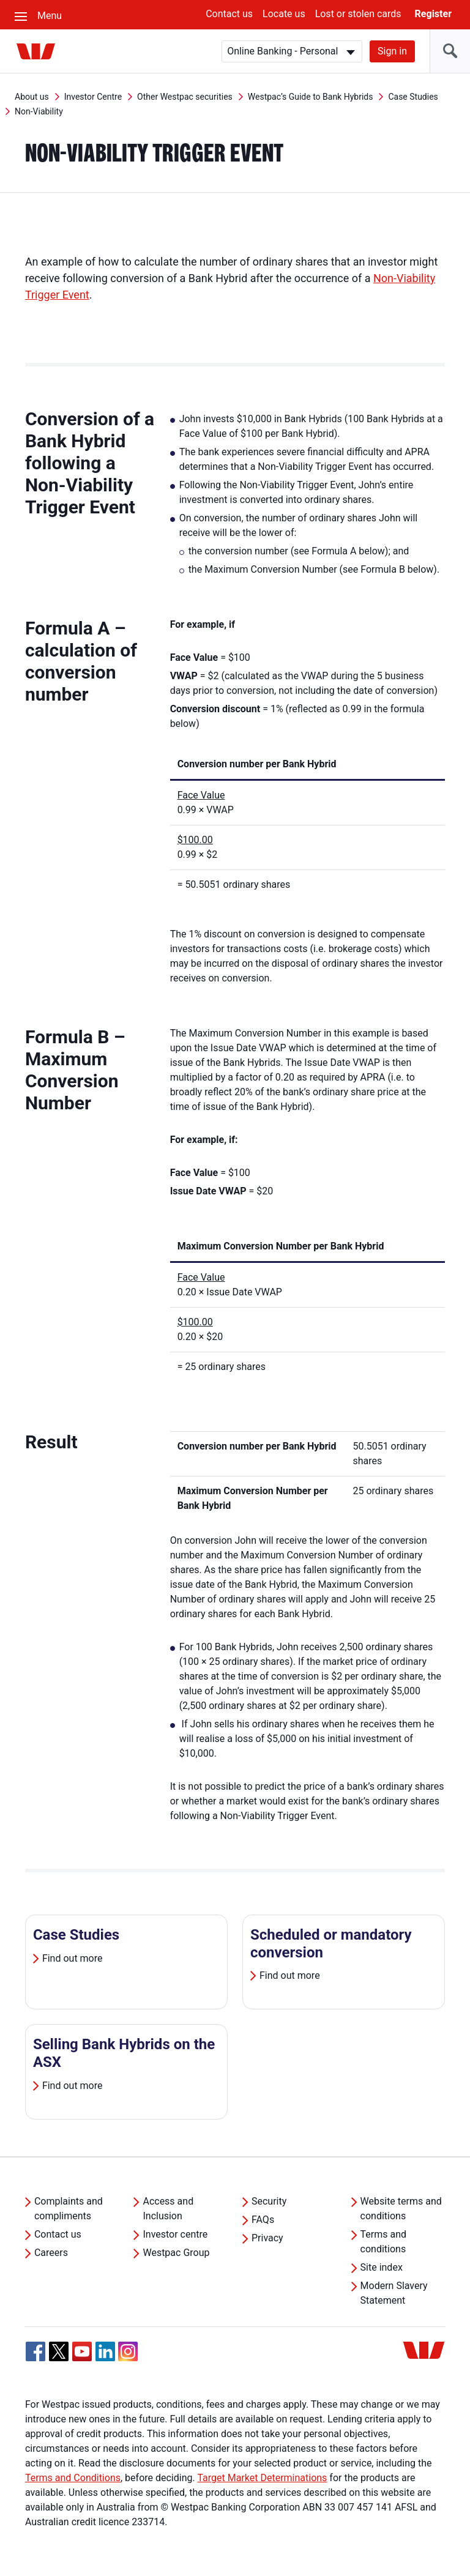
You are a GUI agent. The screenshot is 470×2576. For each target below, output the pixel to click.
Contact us (229, 14)
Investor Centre (93, 97)
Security (269, 2201)
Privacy (267, 2238)
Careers (51, 2252)
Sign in (392, 51)
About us (32, 97)
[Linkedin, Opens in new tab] (105, 2351)
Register (433, 14)
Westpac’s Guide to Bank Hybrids (310, 97)
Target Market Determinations (262, 2478)
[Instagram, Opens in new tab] (128, 2358)
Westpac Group (176, 2252)
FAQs (263, 2219)
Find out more (72, 1958)
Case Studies (413, 97)
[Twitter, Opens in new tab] (58, 2351)
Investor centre (175, 2234)
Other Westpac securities (185, 97)
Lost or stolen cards (358, 14)
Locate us (284, 14)
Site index (381, 2267)
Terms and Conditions (73, 2478)
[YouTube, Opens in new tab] (82, 2351)
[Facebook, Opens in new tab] (35, 2351)
